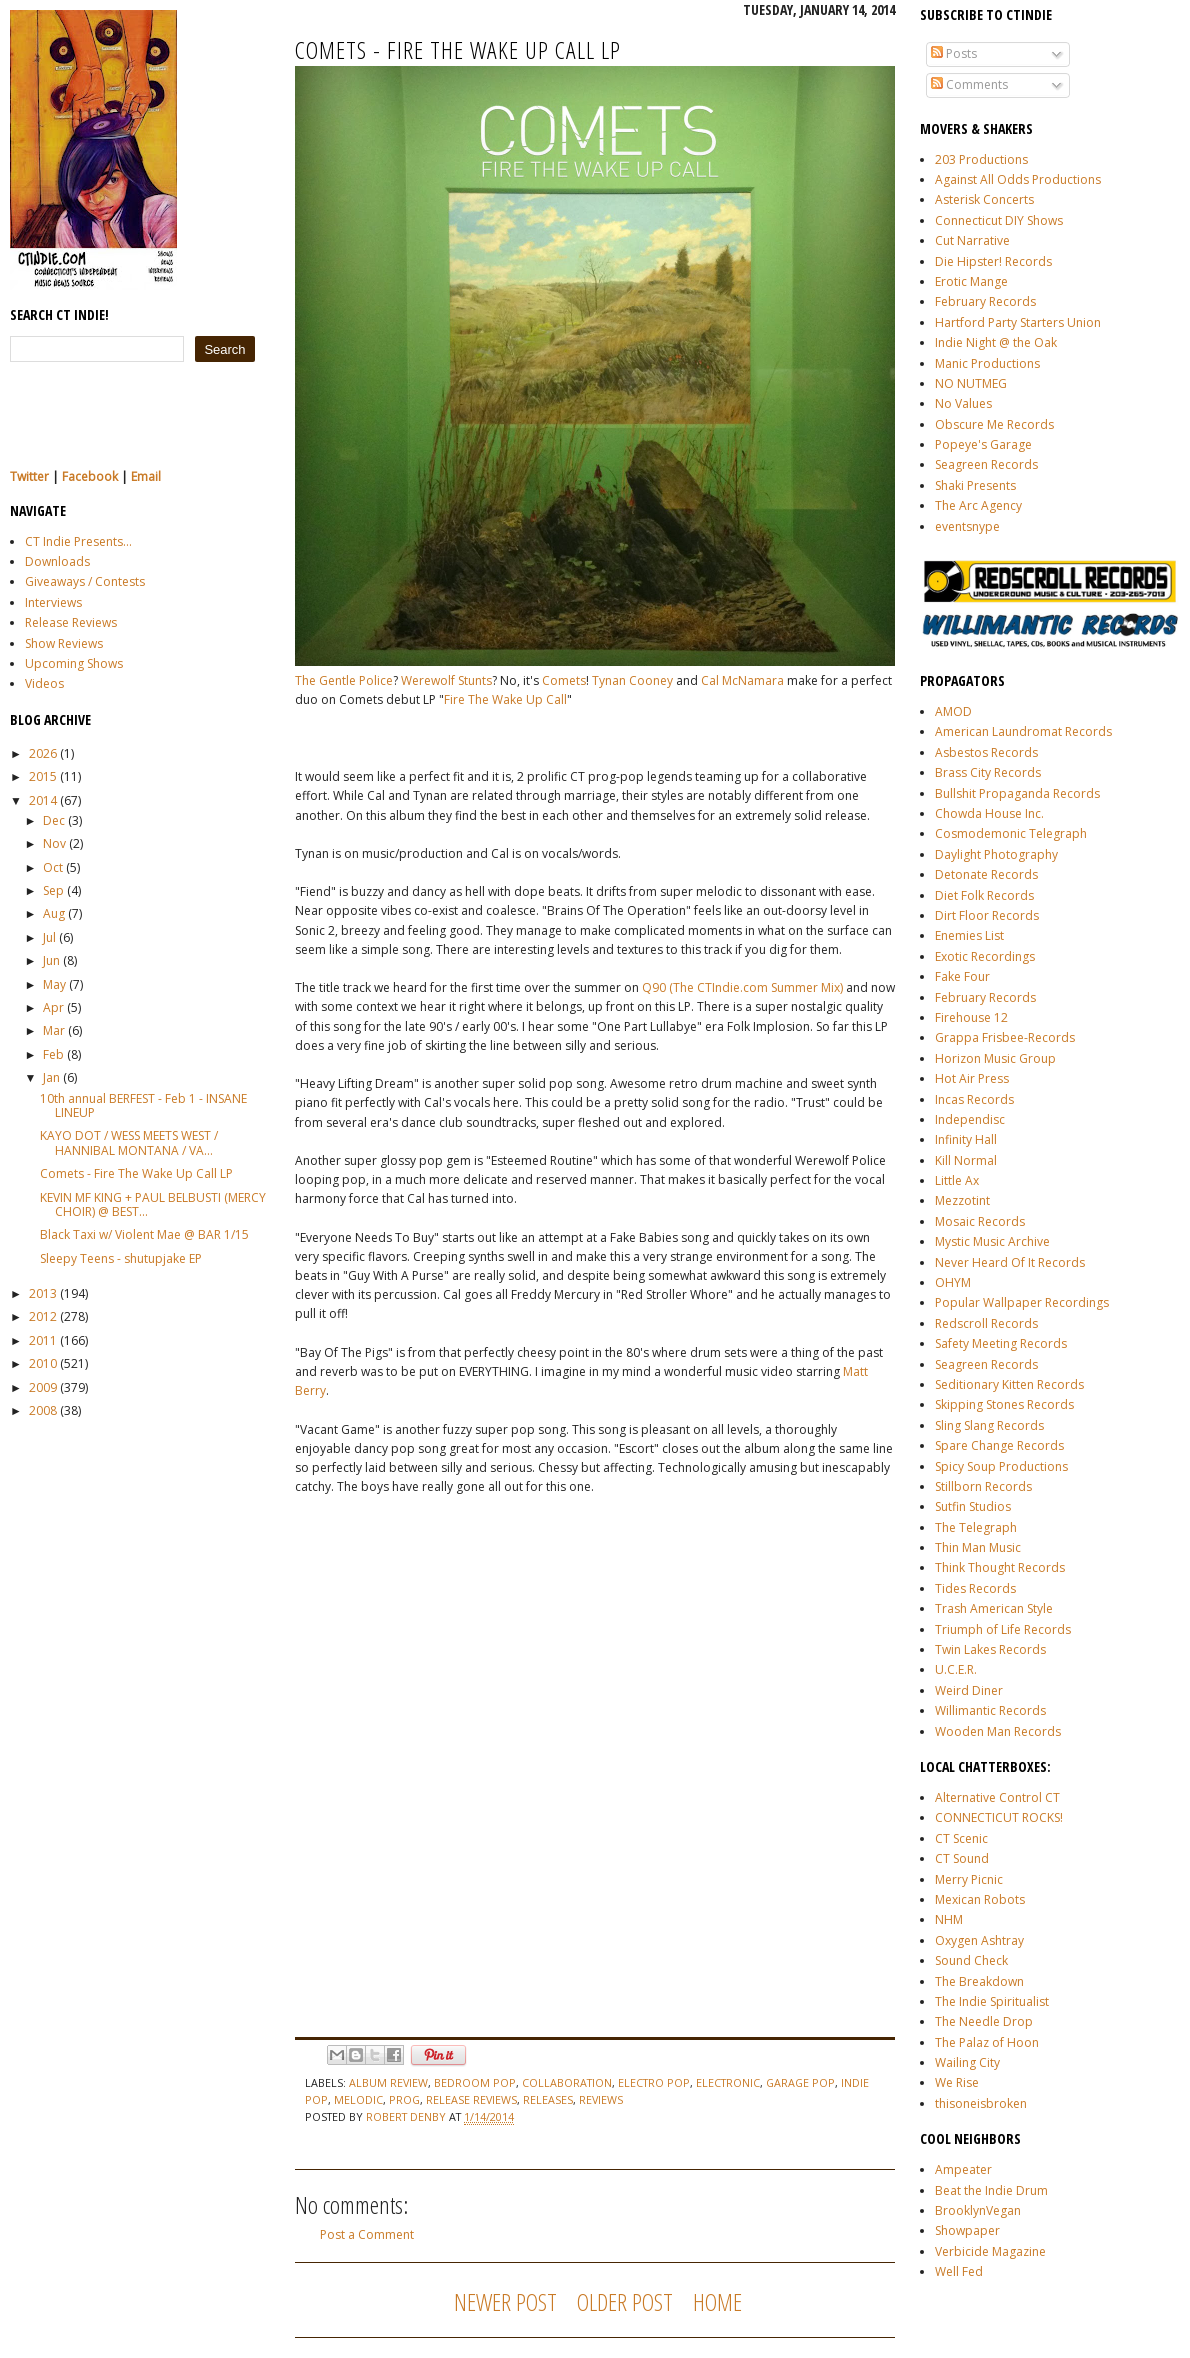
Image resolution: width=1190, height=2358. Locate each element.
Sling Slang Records (989, 1425)
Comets (564, 680)
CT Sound (962, 1858)
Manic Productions (987, 363)
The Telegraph (976, 1527)
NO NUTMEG (971, 383)
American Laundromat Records (1023, 731)
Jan (51, 1077)
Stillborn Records (983, 1486)
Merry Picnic (969, 1879)
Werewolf (428, 680)
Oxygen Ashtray (979, 1940)
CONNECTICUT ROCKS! (999, 1817)
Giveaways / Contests (85, 581)
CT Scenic (961, 1838)
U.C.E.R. (956, 1669)
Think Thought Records (1000, 1567)
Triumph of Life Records (1003, 1629)
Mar (54, 1030)
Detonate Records (986, 874)
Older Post (625, 2301)
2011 (43, 1340)
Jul (49, 937)
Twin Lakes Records (990, 1649)
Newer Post (505, 2301)
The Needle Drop (984, 2021)
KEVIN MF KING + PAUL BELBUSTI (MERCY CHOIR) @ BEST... (153, 1204)
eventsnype (967, 526)
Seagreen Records (986, 464)
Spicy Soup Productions (1001, 1466)
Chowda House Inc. (989, 813)
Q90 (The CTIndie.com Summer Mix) (744, 987)
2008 (43, 1410)
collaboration (567, 2082)
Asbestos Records (986, 752)
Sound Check (971, 1960)
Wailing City (967, 2062)
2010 (43, 1363)
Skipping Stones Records (1004, 1404)
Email (146, 476)
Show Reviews (64, 643)
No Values (963, 403)
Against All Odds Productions (1018, 179)
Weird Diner (969, 1690)
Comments (969, 84)
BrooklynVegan (978, 2210)
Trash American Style (994, 1608)
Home (717, 2301)
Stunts (475, 680)
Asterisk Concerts (984, 199)
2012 (43, 1316)
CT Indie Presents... (78, 541)
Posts (954, 53)
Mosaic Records (980, 1221)
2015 (43, 776)
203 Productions (981, 159)
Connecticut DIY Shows (999, 220)
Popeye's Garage (983, 444)
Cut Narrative (972, 240)
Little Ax (957, 1180)
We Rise (957, 2082)
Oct (53, 867)
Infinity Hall (966, 1139)
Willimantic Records (990, 1710)
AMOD (953, 711)
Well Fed (959, 2271)
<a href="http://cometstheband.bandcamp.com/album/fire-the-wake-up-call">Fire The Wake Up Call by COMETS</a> (470, 1770)
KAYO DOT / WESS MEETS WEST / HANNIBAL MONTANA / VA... (129, 1142)
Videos (44, 683)
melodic (358, 2099)
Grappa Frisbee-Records (1005, 1037)
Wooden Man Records (998, 1731)
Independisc (970, 1119)
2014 (43, 800)
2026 (43, 753)
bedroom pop (475, 2082)
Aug (54, 913)
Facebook (90, 476)
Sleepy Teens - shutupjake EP (121, 1258)
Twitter (29, 476)
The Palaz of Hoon (987, 2042)
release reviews (471, 2099)
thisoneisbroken (981, 2103)
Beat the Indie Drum (991, 2190)
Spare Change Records (999, 1445)
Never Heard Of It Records (1010, 1262)
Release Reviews (71, 622)
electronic (728, 2082)
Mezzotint (962, 1200)
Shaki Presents (975, 485)
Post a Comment (367, 2234)
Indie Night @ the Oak (996, 342)
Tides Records (975, 1588)
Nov (54, 843)
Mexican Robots (980, 1899)
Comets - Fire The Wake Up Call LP (136, 1173)
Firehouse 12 (971, 1017)
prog (404, 2099)
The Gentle (325, 680)
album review (388, 2082)
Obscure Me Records (994, 424)
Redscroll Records (986, 1323)
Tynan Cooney (632, 680)
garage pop (800, 2082)
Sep (53, 890)
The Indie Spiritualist (992, 2001)
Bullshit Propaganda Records (1017, 793)
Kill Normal (966, 1160)
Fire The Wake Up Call (505, 699)
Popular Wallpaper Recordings (1022, 1302)
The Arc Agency (978, 505)
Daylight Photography (996, 854)
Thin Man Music (978, 1547)
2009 (43, 1387)
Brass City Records (988, 772)
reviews (601, 2099)
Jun (51, 960)
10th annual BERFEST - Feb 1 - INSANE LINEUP (143, 1105)
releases (548, 2099)
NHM (949, 1919)
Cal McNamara (742, 680)
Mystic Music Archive (992, 1241)
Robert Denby (407, 2116)
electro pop (654, 2082)
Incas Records (974, 1099)
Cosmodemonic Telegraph (1011, 833)
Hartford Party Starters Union (1018, 322)
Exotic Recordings (985, 956)
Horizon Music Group (995, 1058)
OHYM (953, 1282)
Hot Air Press (972, 1078)
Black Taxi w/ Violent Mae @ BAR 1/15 (144, 1234)
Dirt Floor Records (987, 915)
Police (376, 680)
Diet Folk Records (984, 895)
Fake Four (962, 976)
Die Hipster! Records (993, 261)
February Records (985, 301)
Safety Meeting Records (1001, 1343)
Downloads (57, 561)
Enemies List (969, 935)
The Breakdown (979, 1981)
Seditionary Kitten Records (1009, 1384)
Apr (53, 1007)
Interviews (53, 602)
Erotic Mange (971, 281)
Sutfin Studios (973, 1506)
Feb (53, 1054)
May (54, 984)
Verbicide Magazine (990, 2251)
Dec (54, 820)
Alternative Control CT (997, 1797)
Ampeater (963, 2169)
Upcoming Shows (74, 663)
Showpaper (967, 2230)
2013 (43, 1293)
